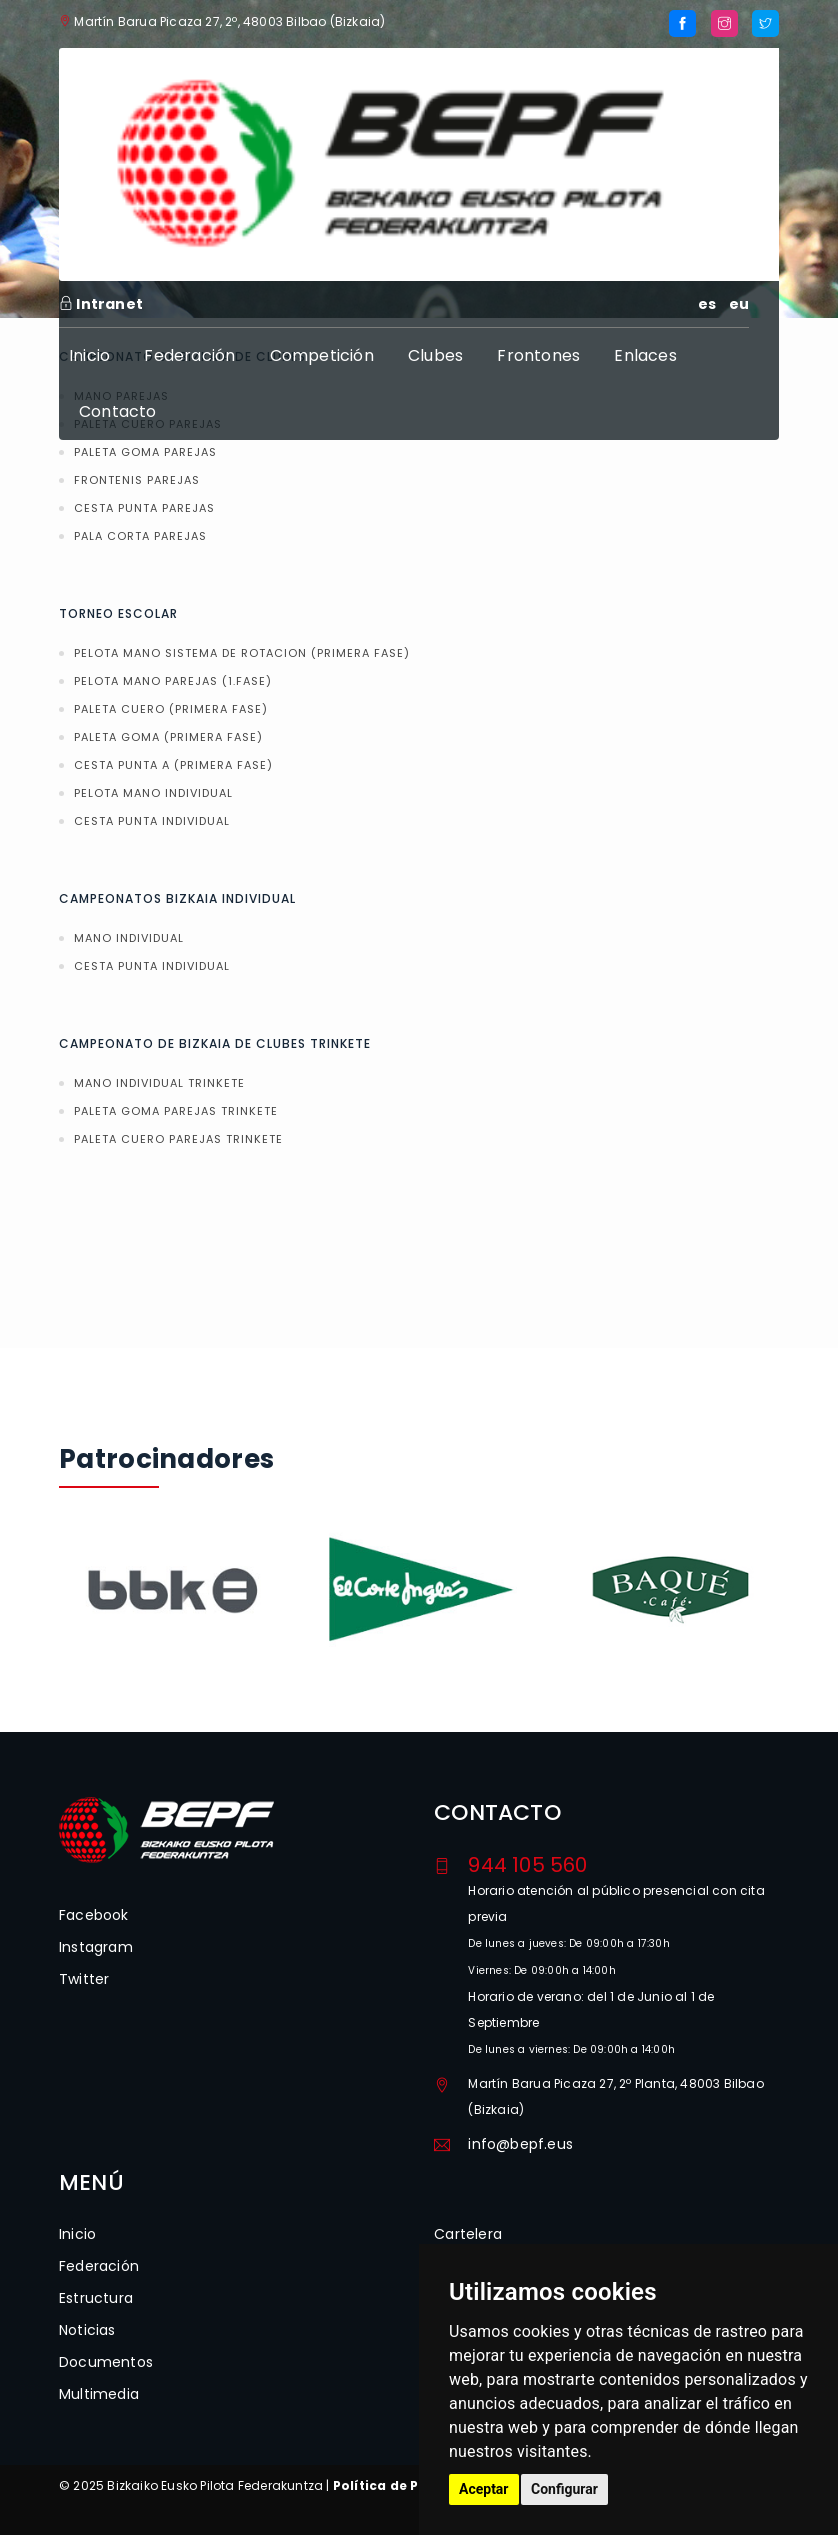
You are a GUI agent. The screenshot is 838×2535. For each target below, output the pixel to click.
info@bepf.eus (520, 2144)
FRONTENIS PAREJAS (137, 480)
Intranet (101, 304)
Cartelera (468, 2234)
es (707, 304)
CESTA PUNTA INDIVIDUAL (152, 821)
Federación (189, 355)
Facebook (94, 1915)
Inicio (89, 355)
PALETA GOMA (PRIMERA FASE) (168, 737)
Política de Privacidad (409, 2485)
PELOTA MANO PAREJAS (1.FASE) (173, 681)
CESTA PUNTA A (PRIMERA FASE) (173, 765)
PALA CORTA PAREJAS (140, 536)
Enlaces (645, 355)
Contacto (118, 411)
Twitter (84, 1979)
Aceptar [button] (484, 2489)
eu (739, 304)
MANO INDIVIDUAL (129, 938)
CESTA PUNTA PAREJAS (144, 508)
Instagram (96, 1947)
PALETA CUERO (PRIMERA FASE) (171, 709)
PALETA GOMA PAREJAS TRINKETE (176, 1111)
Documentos (106, 2362)
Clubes (435, 355)
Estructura (96, 2298)
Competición (322, 355)
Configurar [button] (564, 2489)
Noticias (87, 2330)
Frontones (538, 355)
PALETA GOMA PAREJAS (145, 452)
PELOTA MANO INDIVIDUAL (153, 793)
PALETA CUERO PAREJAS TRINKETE (178, 1139)
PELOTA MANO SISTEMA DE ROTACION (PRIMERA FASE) (242, 653)
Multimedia (99, 2394)
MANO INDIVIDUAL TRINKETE (159, 1083)
